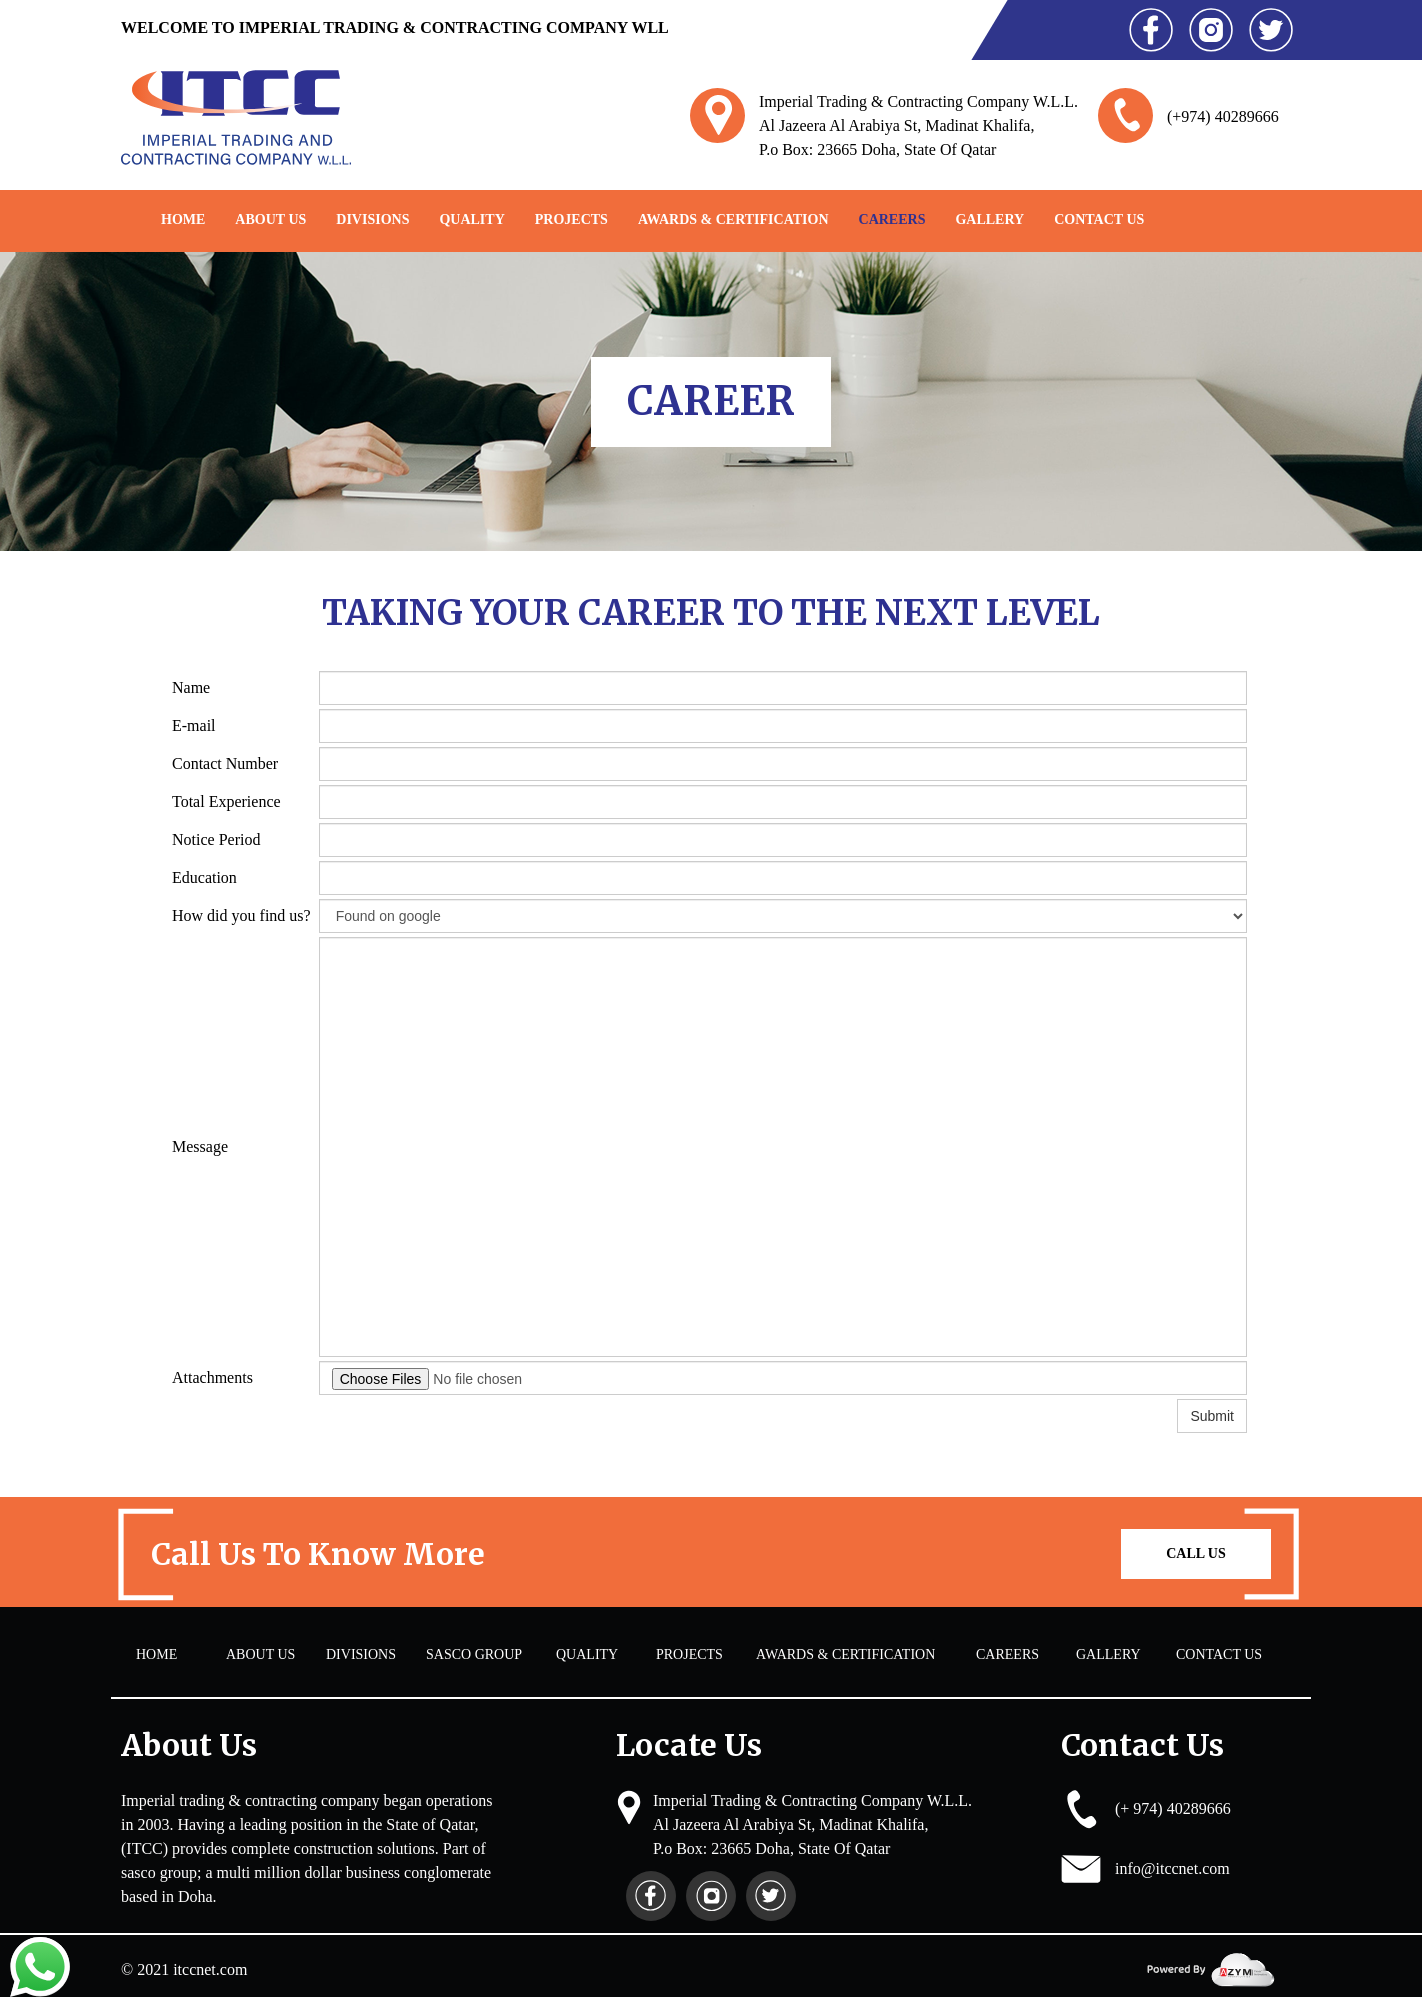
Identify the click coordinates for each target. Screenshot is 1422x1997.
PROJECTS (571, 219)
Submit (1212, 1416)
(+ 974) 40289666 (1173, 1808)
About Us (270, 219)
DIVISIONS (372, 219)
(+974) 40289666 (1223, 116)
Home (183, 219)
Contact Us (1099, 219)
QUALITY (471, 219)
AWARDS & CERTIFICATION (733, 219)
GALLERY (989, 219)
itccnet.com (210, 1969)
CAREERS (892, 219)
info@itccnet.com (1172, 1868)
